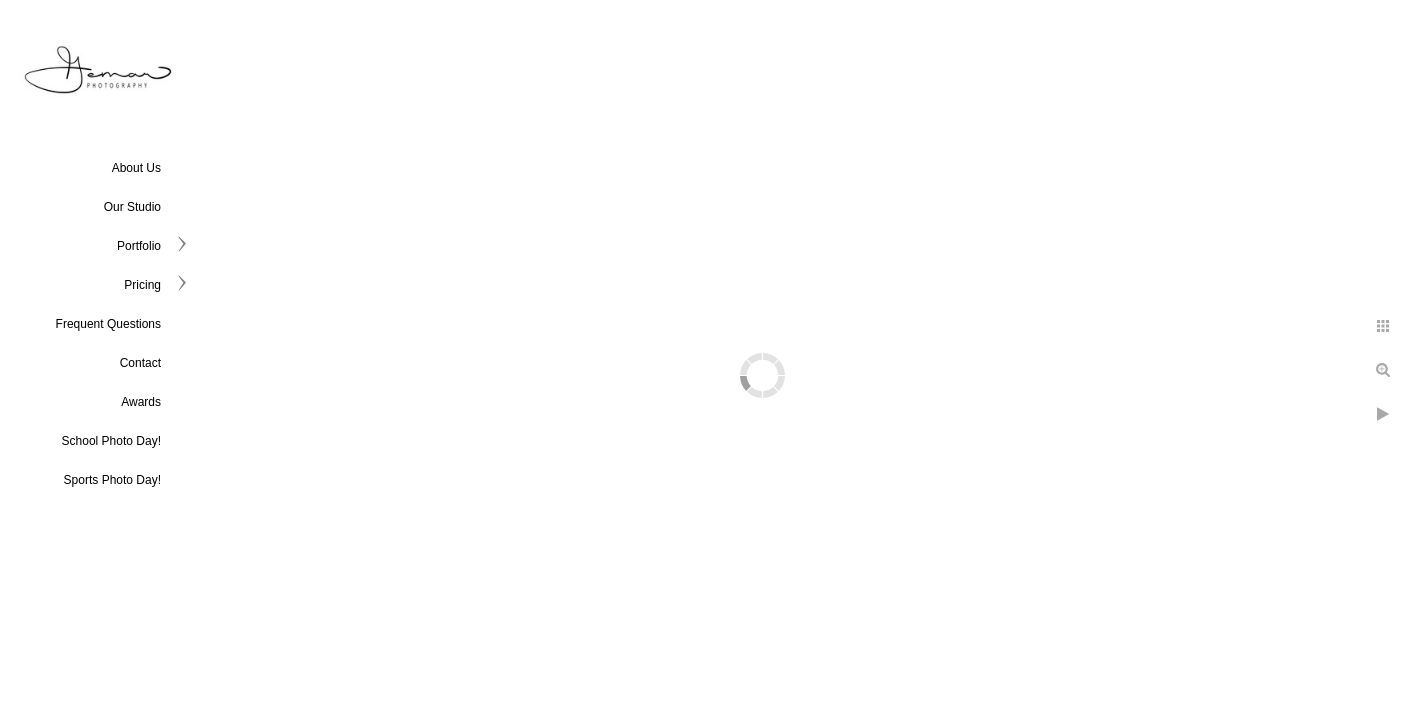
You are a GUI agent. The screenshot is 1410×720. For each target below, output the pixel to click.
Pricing (142, 285)
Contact (140, 363)
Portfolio (139, 246)
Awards (141, 402)
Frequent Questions (108, 324)
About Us (136, 168)
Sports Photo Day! (112, 480)
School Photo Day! (111, 441)
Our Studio (132, 207)
